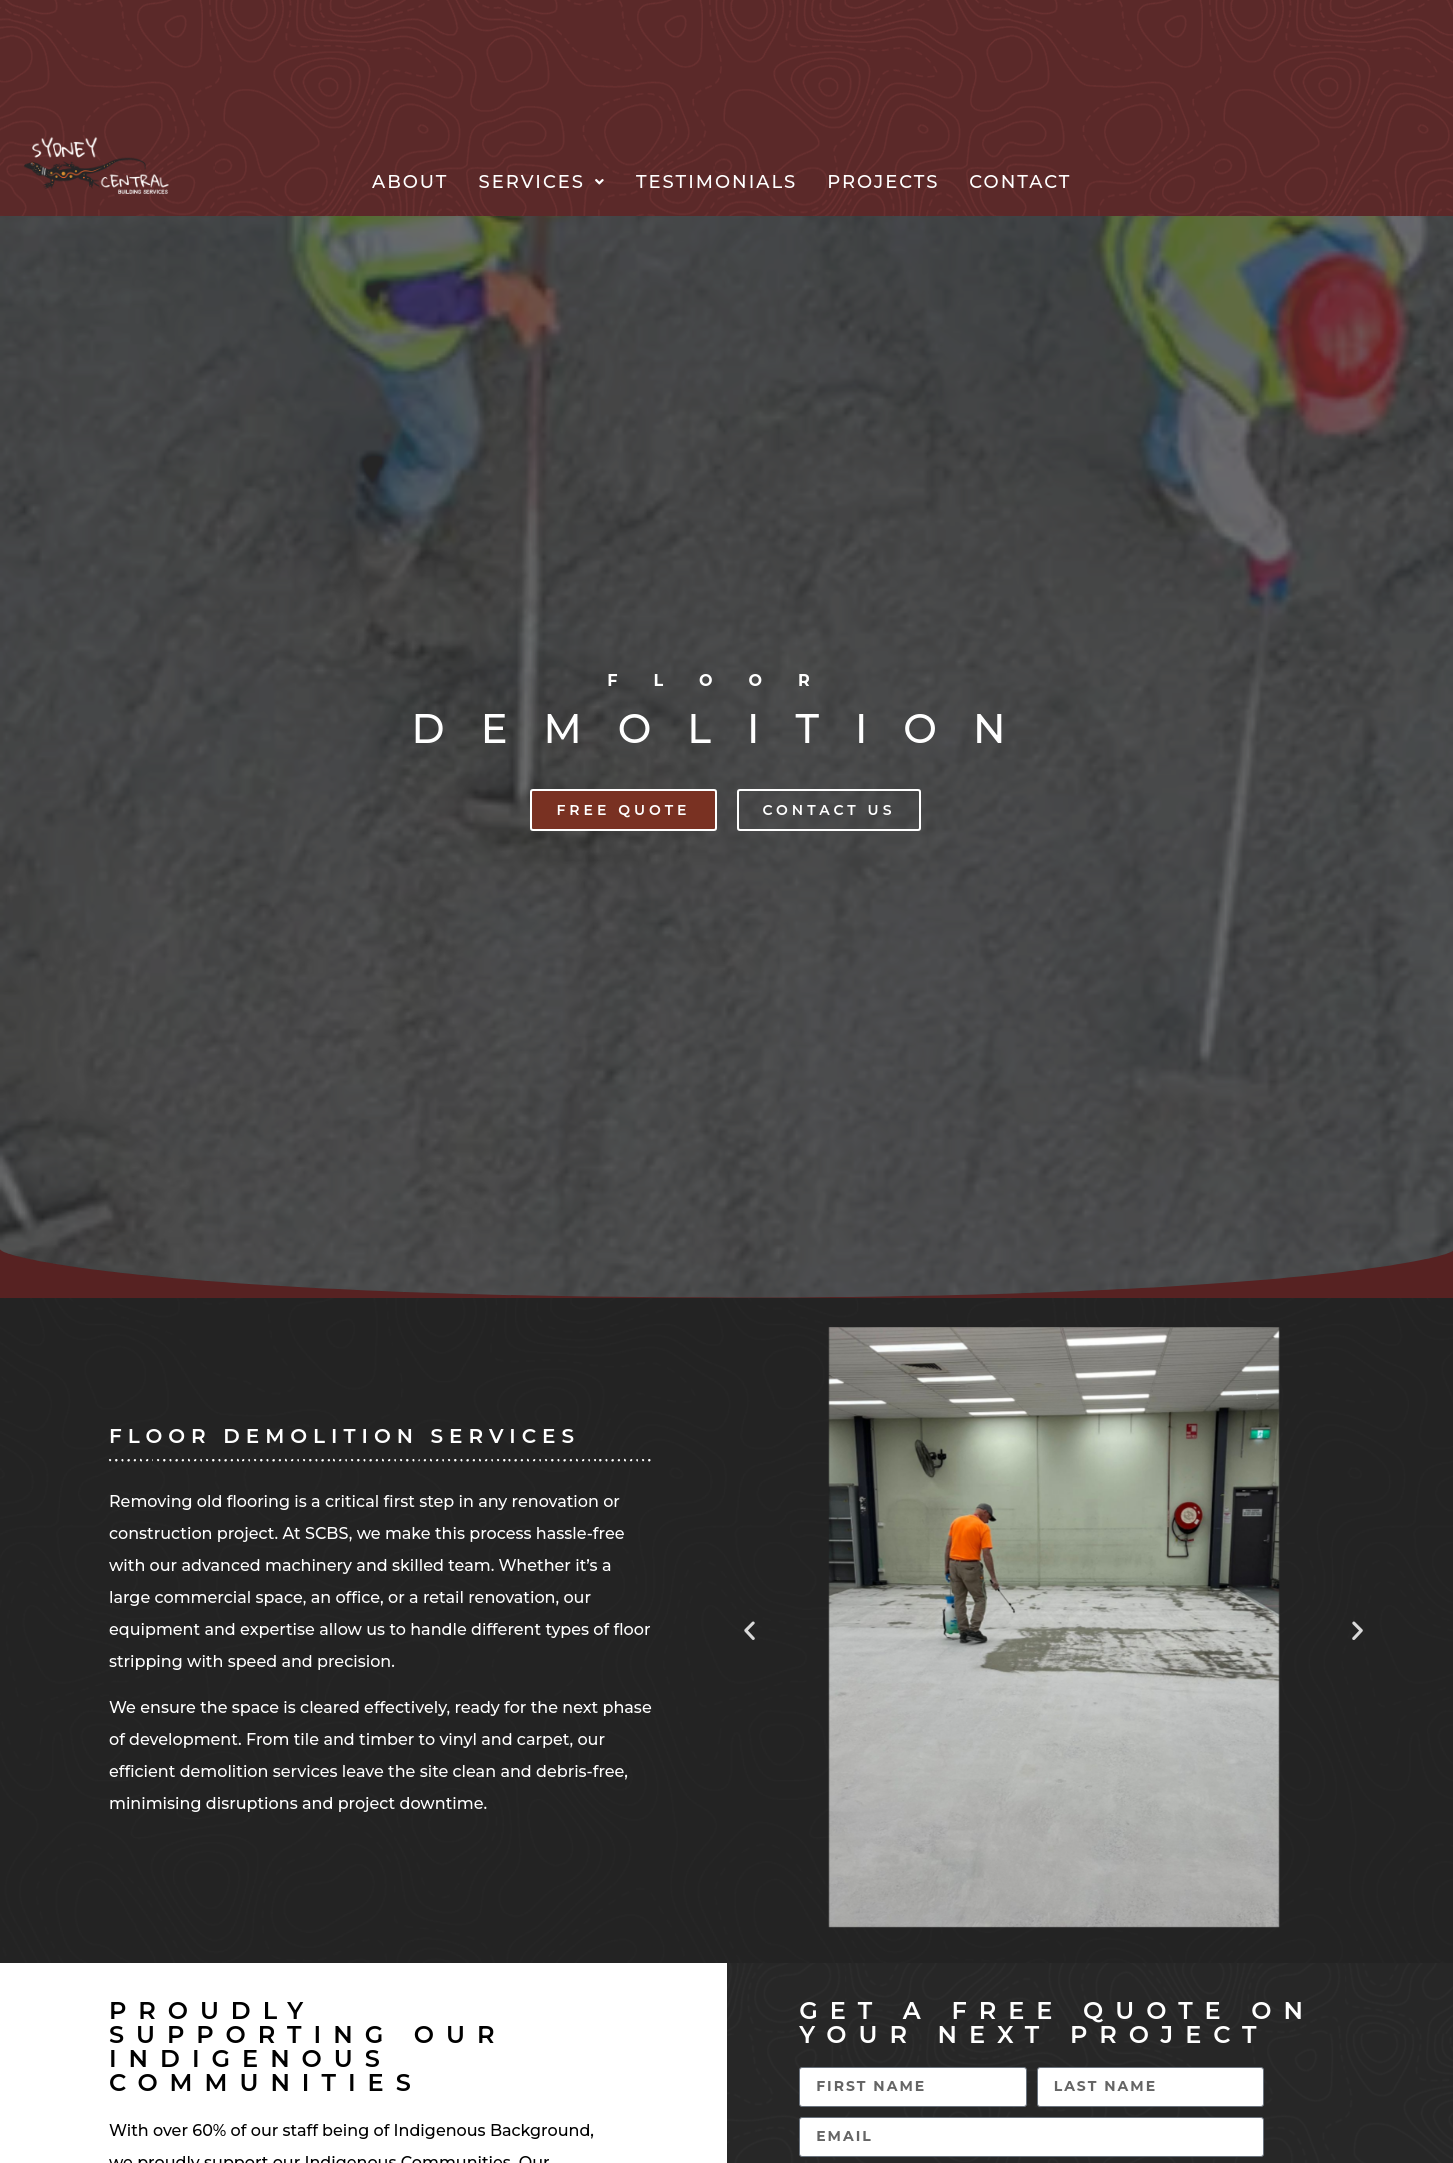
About (410, 182)
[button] (542, 182)
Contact (1020, 182)
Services (542, 182)
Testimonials (716, 182)
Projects (883, 182)
